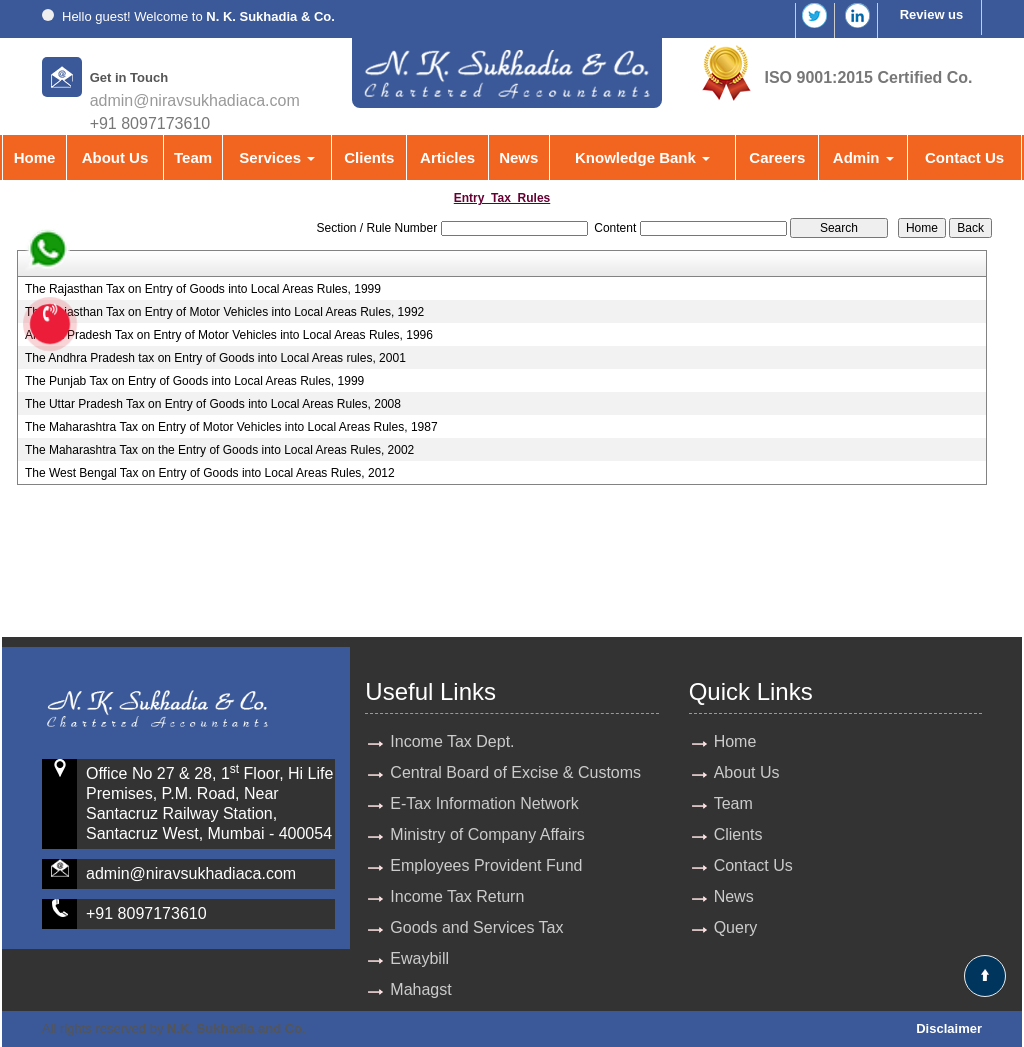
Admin (863, 157)
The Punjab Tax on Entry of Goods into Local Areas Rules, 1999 (194, 381)
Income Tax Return (457, 896)
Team (193, 157)
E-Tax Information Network (484, 803)
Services (277, 157)
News (518, 157)
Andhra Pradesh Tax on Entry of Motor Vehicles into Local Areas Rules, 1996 (229, 335)
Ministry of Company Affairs (487, 834)
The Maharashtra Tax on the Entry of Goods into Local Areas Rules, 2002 (219, 450)
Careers (777, 157)
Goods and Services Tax (476, 927)
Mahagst (420, 989)
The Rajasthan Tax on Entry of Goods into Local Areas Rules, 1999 (203, 289)
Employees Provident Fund (486, 865)
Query (736, 927)
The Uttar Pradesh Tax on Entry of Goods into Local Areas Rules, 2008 (213, 404)
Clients (369, 157)
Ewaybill (419, 958)
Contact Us (964, 157)
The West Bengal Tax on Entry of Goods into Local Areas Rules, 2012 (210, 473)
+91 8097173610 (146, 913)
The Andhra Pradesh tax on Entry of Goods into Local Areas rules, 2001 (215, 358)
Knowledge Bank (642, 157)
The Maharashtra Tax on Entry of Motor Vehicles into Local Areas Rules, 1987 (231, 427)
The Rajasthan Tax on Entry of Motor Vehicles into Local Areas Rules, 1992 (224, 312)
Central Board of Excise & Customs (515, 772)
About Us (115, 157)
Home (35, 157)
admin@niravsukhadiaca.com (195, 100)
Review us (932, 14)
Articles (447, 157)
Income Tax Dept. (452, 741)
